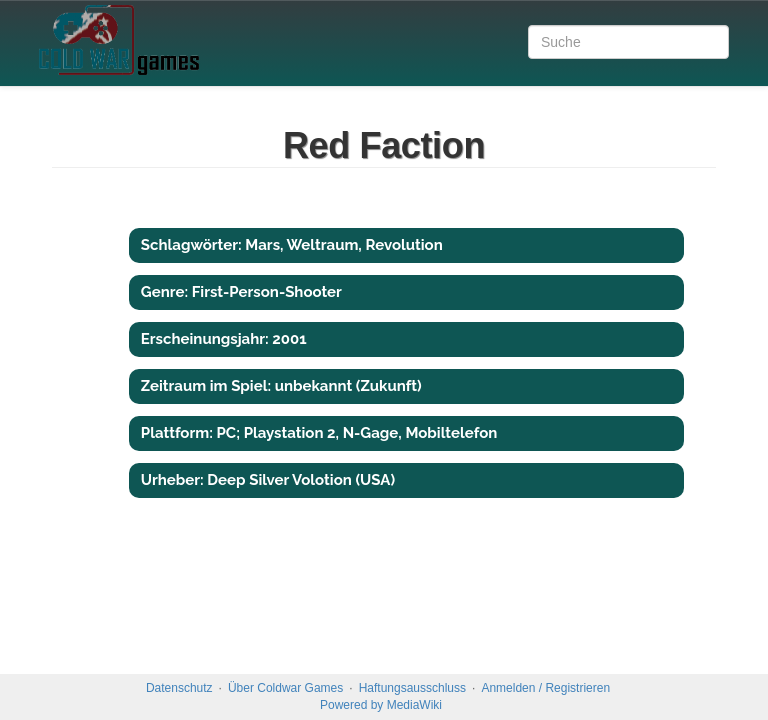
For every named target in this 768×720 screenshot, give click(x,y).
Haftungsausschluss (412, 688)
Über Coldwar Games (285, 688)
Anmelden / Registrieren (545, 688)
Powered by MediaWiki (381, 705)
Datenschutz (179, 688)
